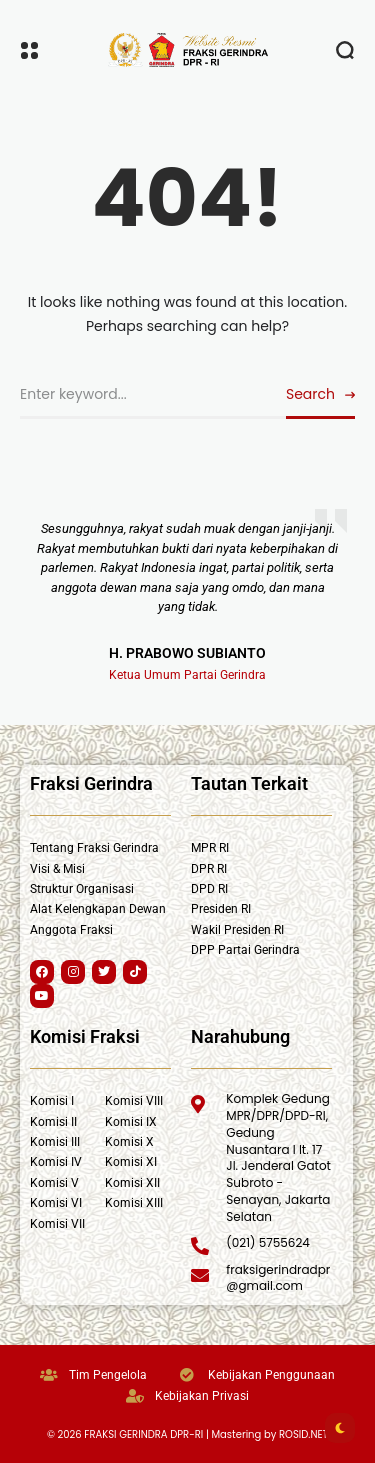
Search (310, 394)
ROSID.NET (303, 1434)
